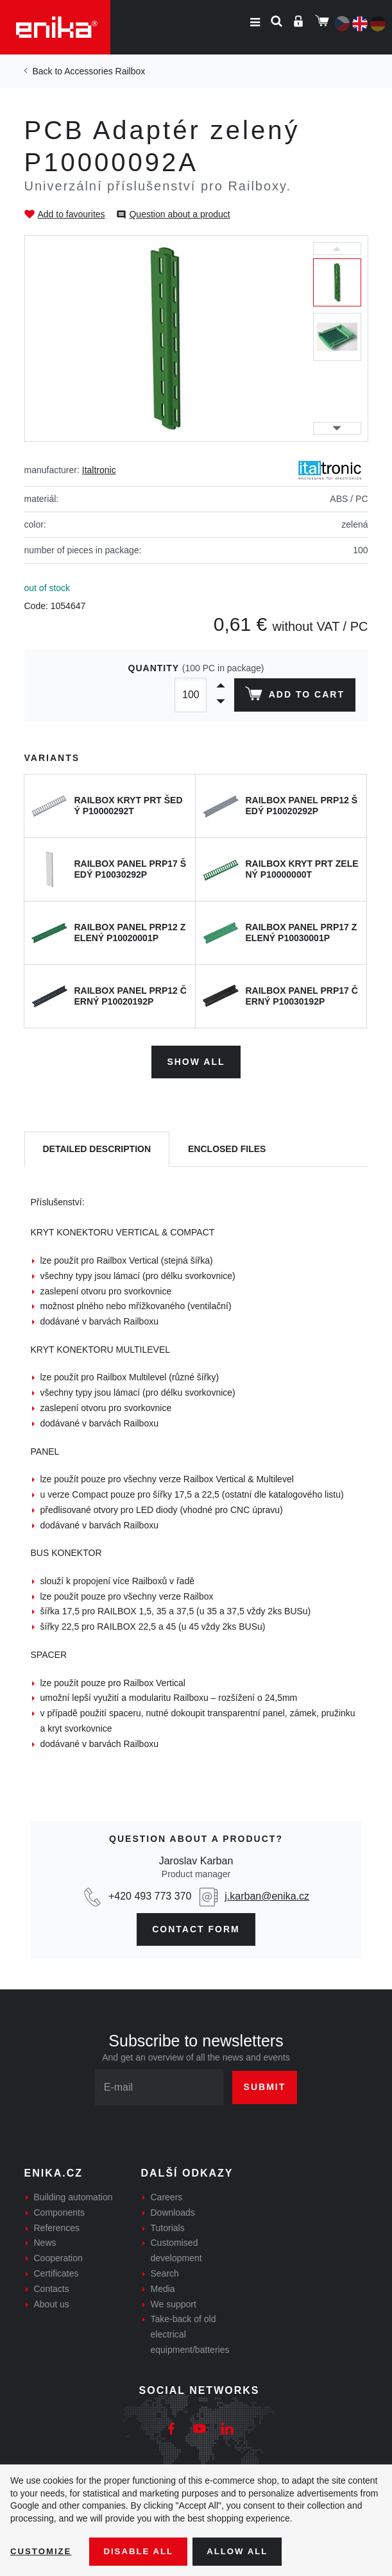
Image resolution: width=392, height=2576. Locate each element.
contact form (196, 1926)
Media (163, 2286)
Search (165, 2271)
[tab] (97, 1147)
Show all (196, 1060)
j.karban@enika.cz (267, 1893)
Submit (265, 2085)
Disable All (143, 2551)
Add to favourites (71, 214)
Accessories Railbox (104, 71)
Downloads (173, 2210)
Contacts (51, 2286)
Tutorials (168, 2225)
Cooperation (58, 2256)
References (57, 2225)
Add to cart (293, 696)
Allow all (245, 2551)
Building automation (73, 2195)
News (45, 2241)
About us (51, 2301)
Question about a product (179, 214)
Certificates (56, 2271)
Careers (167, 2195)
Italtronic (99, 470)
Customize (42, 2551)
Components (59, 2210)
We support (173, 2301)
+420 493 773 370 (149, 1893)
